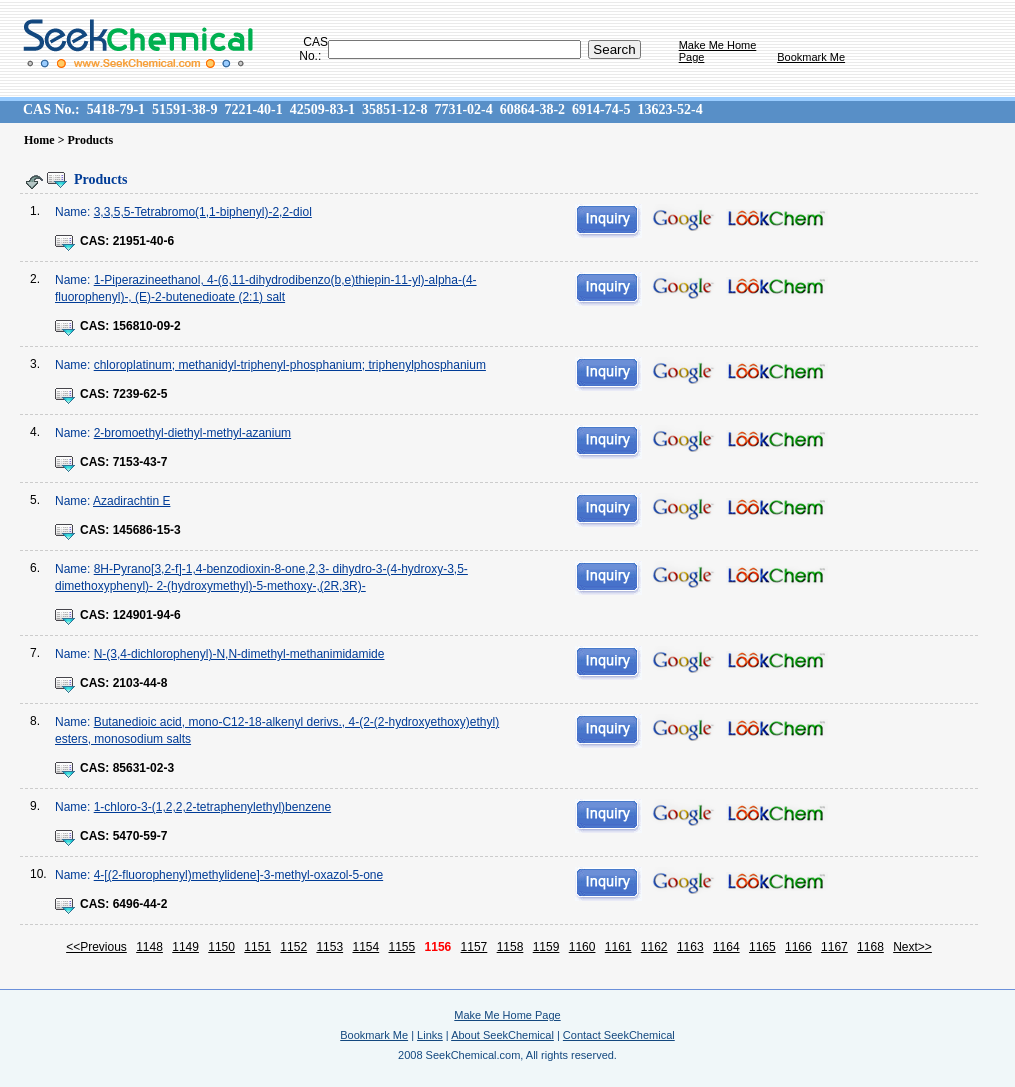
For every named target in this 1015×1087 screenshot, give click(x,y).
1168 (870, 947)
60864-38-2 (532, 109)
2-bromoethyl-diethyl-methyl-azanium (192, 433)
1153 (329, 947)
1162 (654, 947)
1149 (185, 947)
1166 (798, 947)
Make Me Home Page (507, 1015)
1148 (149, 947)
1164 (726, 947)
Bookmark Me (811, 57)
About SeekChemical (502, 1035)
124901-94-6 (147, 615)
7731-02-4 (463, 109)
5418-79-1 (116, 109)
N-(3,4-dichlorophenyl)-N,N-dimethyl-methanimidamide (239, 654)
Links (430, 1035)
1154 (365, 947)
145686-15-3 (147, 530)
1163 (690, 947)
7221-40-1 (253, 109)
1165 (762, 947)
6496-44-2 (140, 904)
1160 (582, 947)
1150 (221, 947)
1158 (510, 947)
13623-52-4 (669, 109)
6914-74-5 (601, 109)
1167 (834, 947)
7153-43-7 (140, 462)
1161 (618, 947)
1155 (402, 947)
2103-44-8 (140, 683)
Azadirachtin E (131, 501)
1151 (257, 947)
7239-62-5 (140, 394)
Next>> (912, 947)
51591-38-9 (184, 109)
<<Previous (96, 947)
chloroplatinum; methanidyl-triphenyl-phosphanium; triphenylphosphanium (290, 365)
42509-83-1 (322, 109)
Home (39, 140)
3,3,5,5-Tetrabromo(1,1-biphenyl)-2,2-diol (203, 212)
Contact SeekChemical (619, 1035)
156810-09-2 (147, 326)
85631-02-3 (143, 768)
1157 (474, 947)
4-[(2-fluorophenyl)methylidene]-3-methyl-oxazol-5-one (238, 875)
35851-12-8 (394, 109)
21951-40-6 (143, 241)
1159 (546, 947)
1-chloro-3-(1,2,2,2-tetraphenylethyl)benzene (212, 807)
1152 (293, 947)
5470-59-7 (140, 836)
